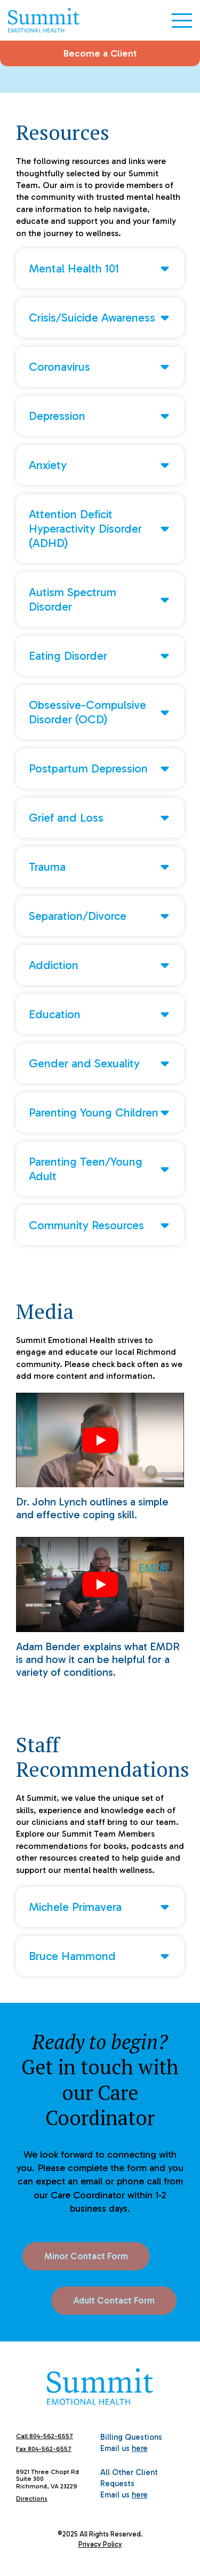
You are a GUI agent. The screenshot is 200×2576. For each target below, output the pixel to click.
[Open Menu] (182, 20)
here (140, 2448)
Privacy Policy (100, 2544)
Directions (31, 2498)
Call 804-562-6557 (44, 2436)
